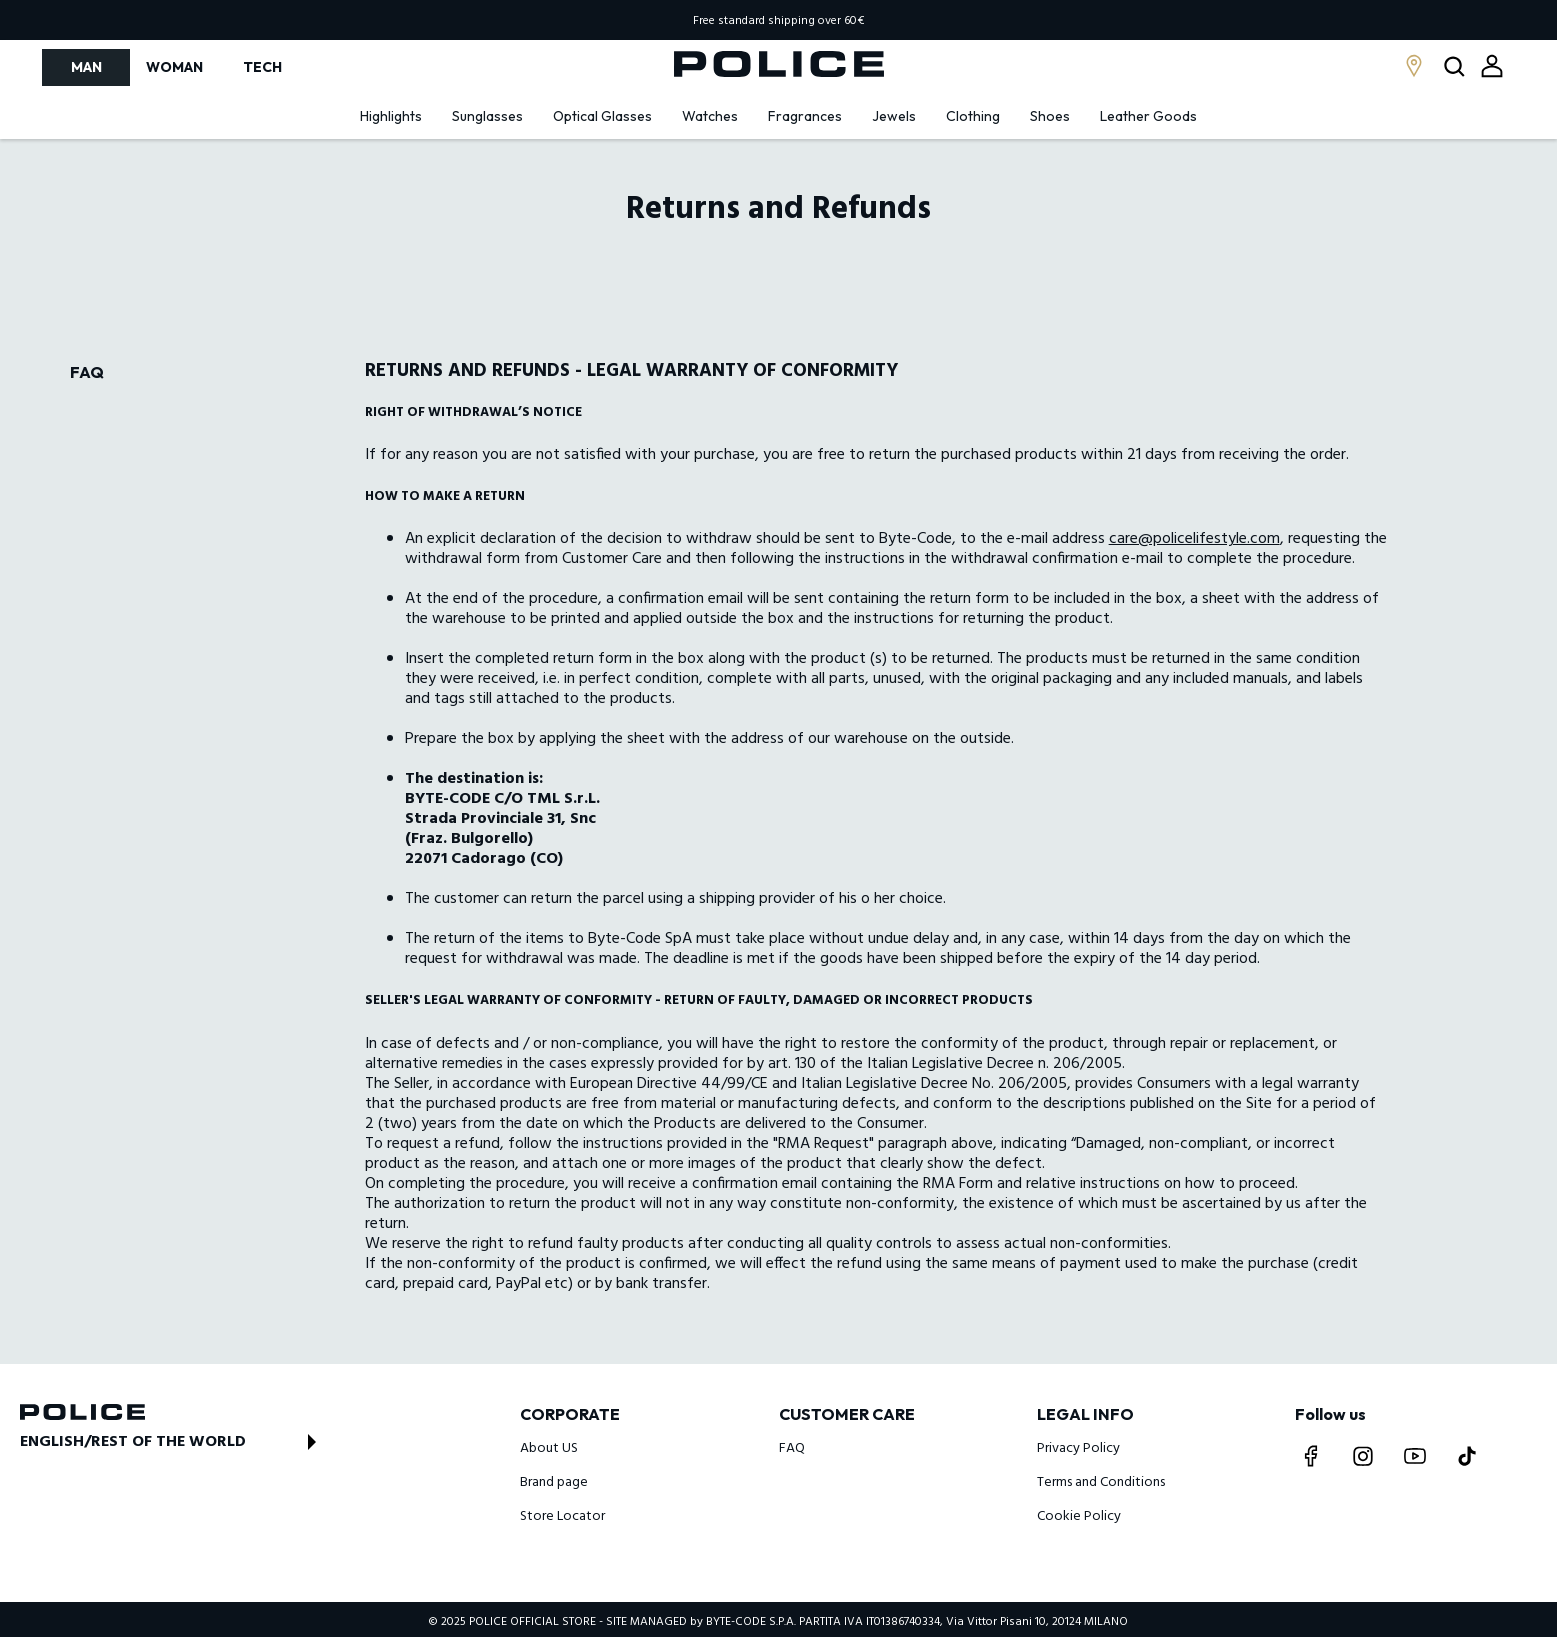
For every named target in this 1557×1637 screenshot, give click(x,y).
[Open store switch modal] (174, 1442)
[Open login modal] (1492, 66)
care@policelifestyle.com (1194, 539)
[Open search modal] (1456, 67)
